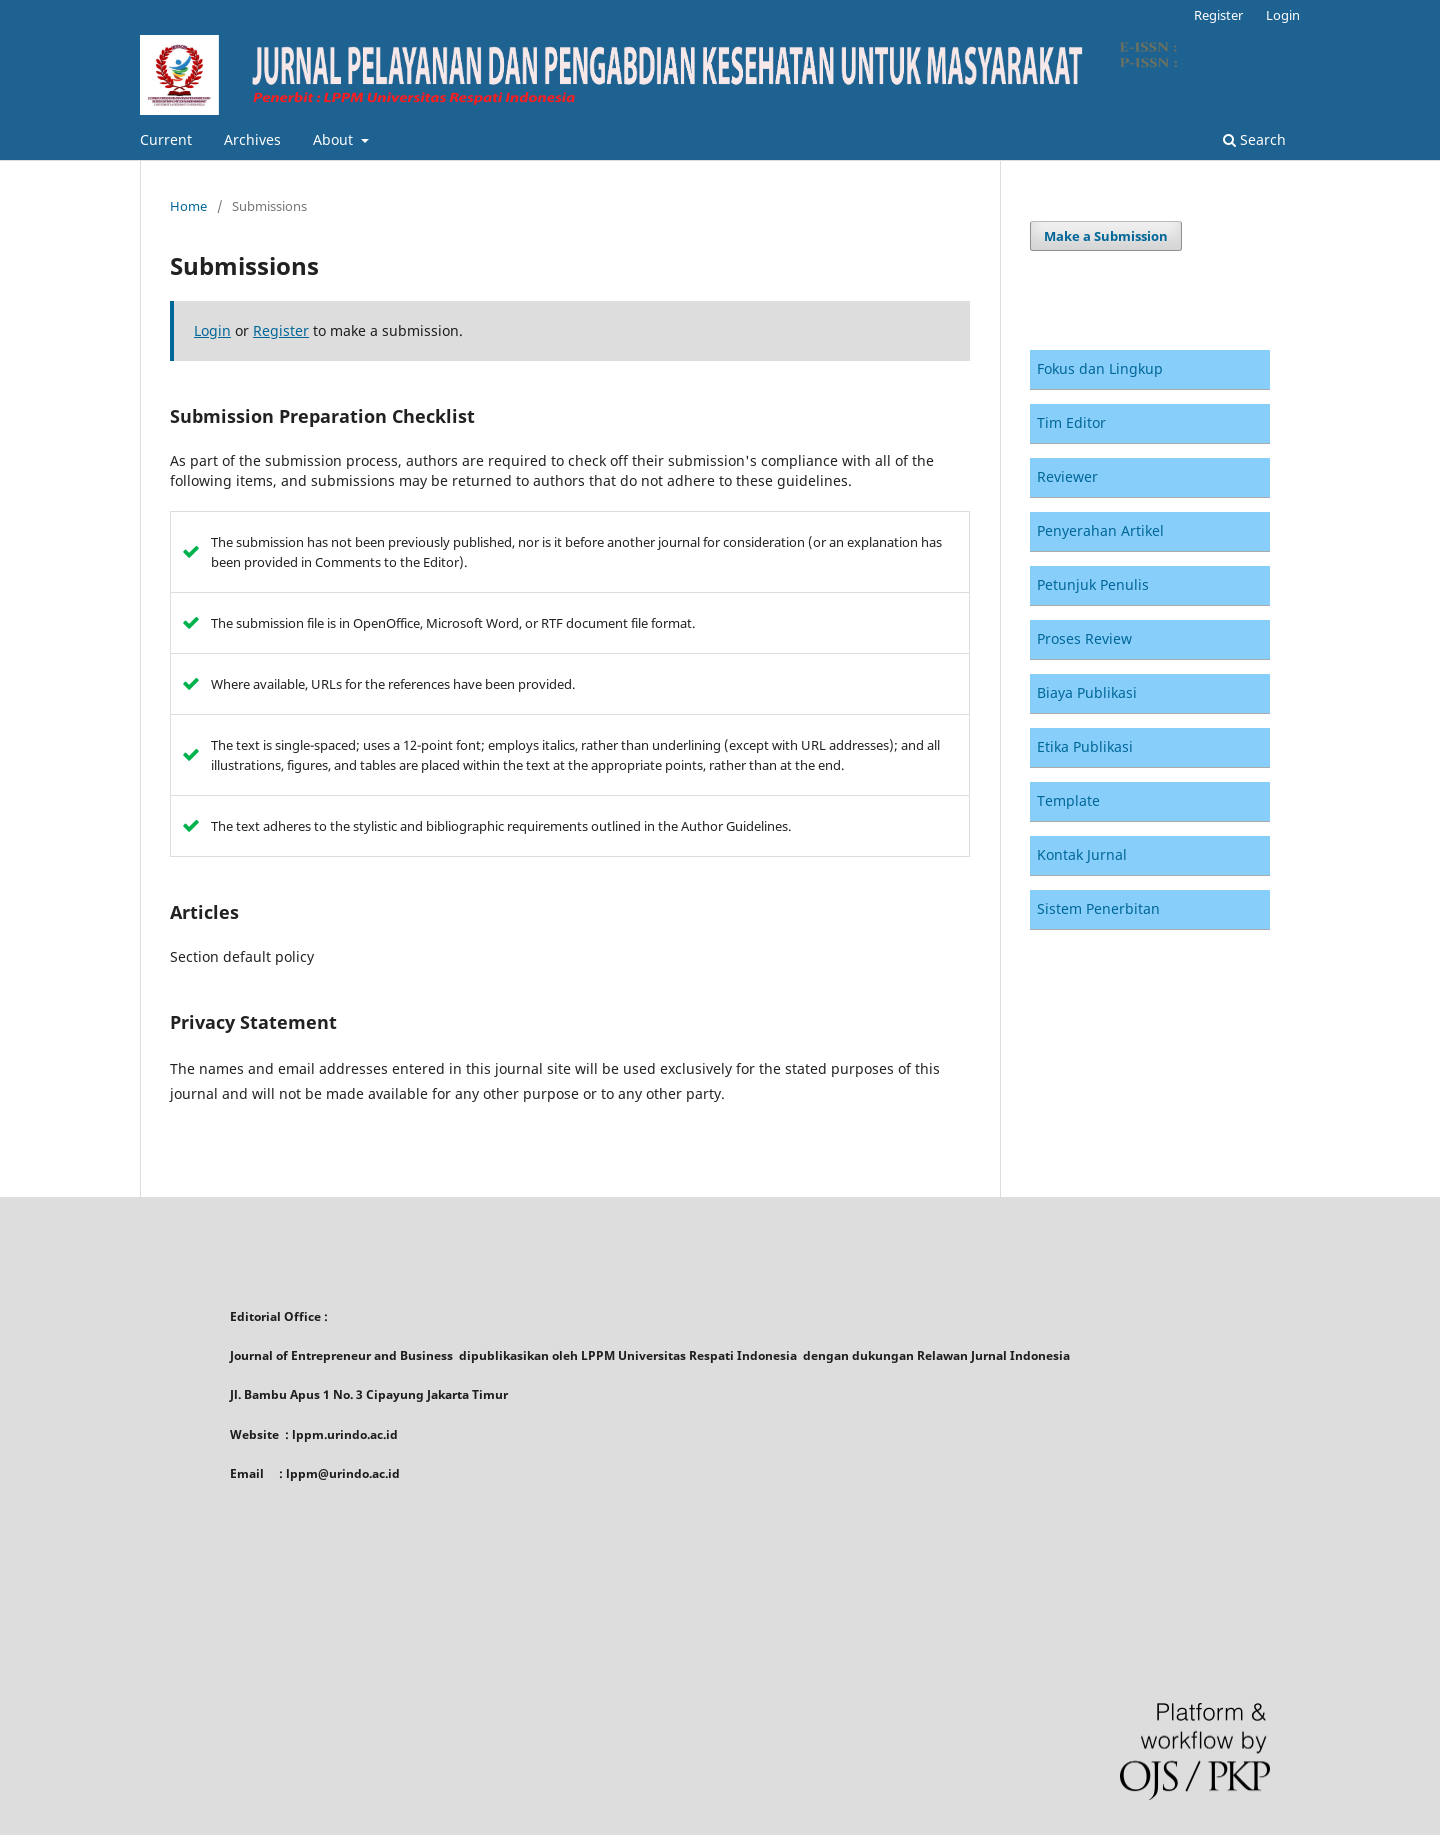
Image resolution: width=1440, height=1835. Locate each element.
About (335, 139)
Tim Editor (1071, 422)
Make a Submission (1106, 236)
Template (1068, 800)
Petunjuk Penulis (1093, 584)
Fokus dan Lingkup (1100, 368)
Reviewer (1067, 476)
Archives (252, 139)
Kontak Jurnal (1082, 854)
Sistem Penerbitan (1098, 908)
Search (1254, 139)
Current (166, 139)
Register (1218, 15)
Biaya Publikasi (1087, 692)
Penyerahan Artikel (1100, 530)
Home (188, 206)
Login (1283, 15)
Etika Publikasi (1085, 746)
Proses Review (1084, 638)
